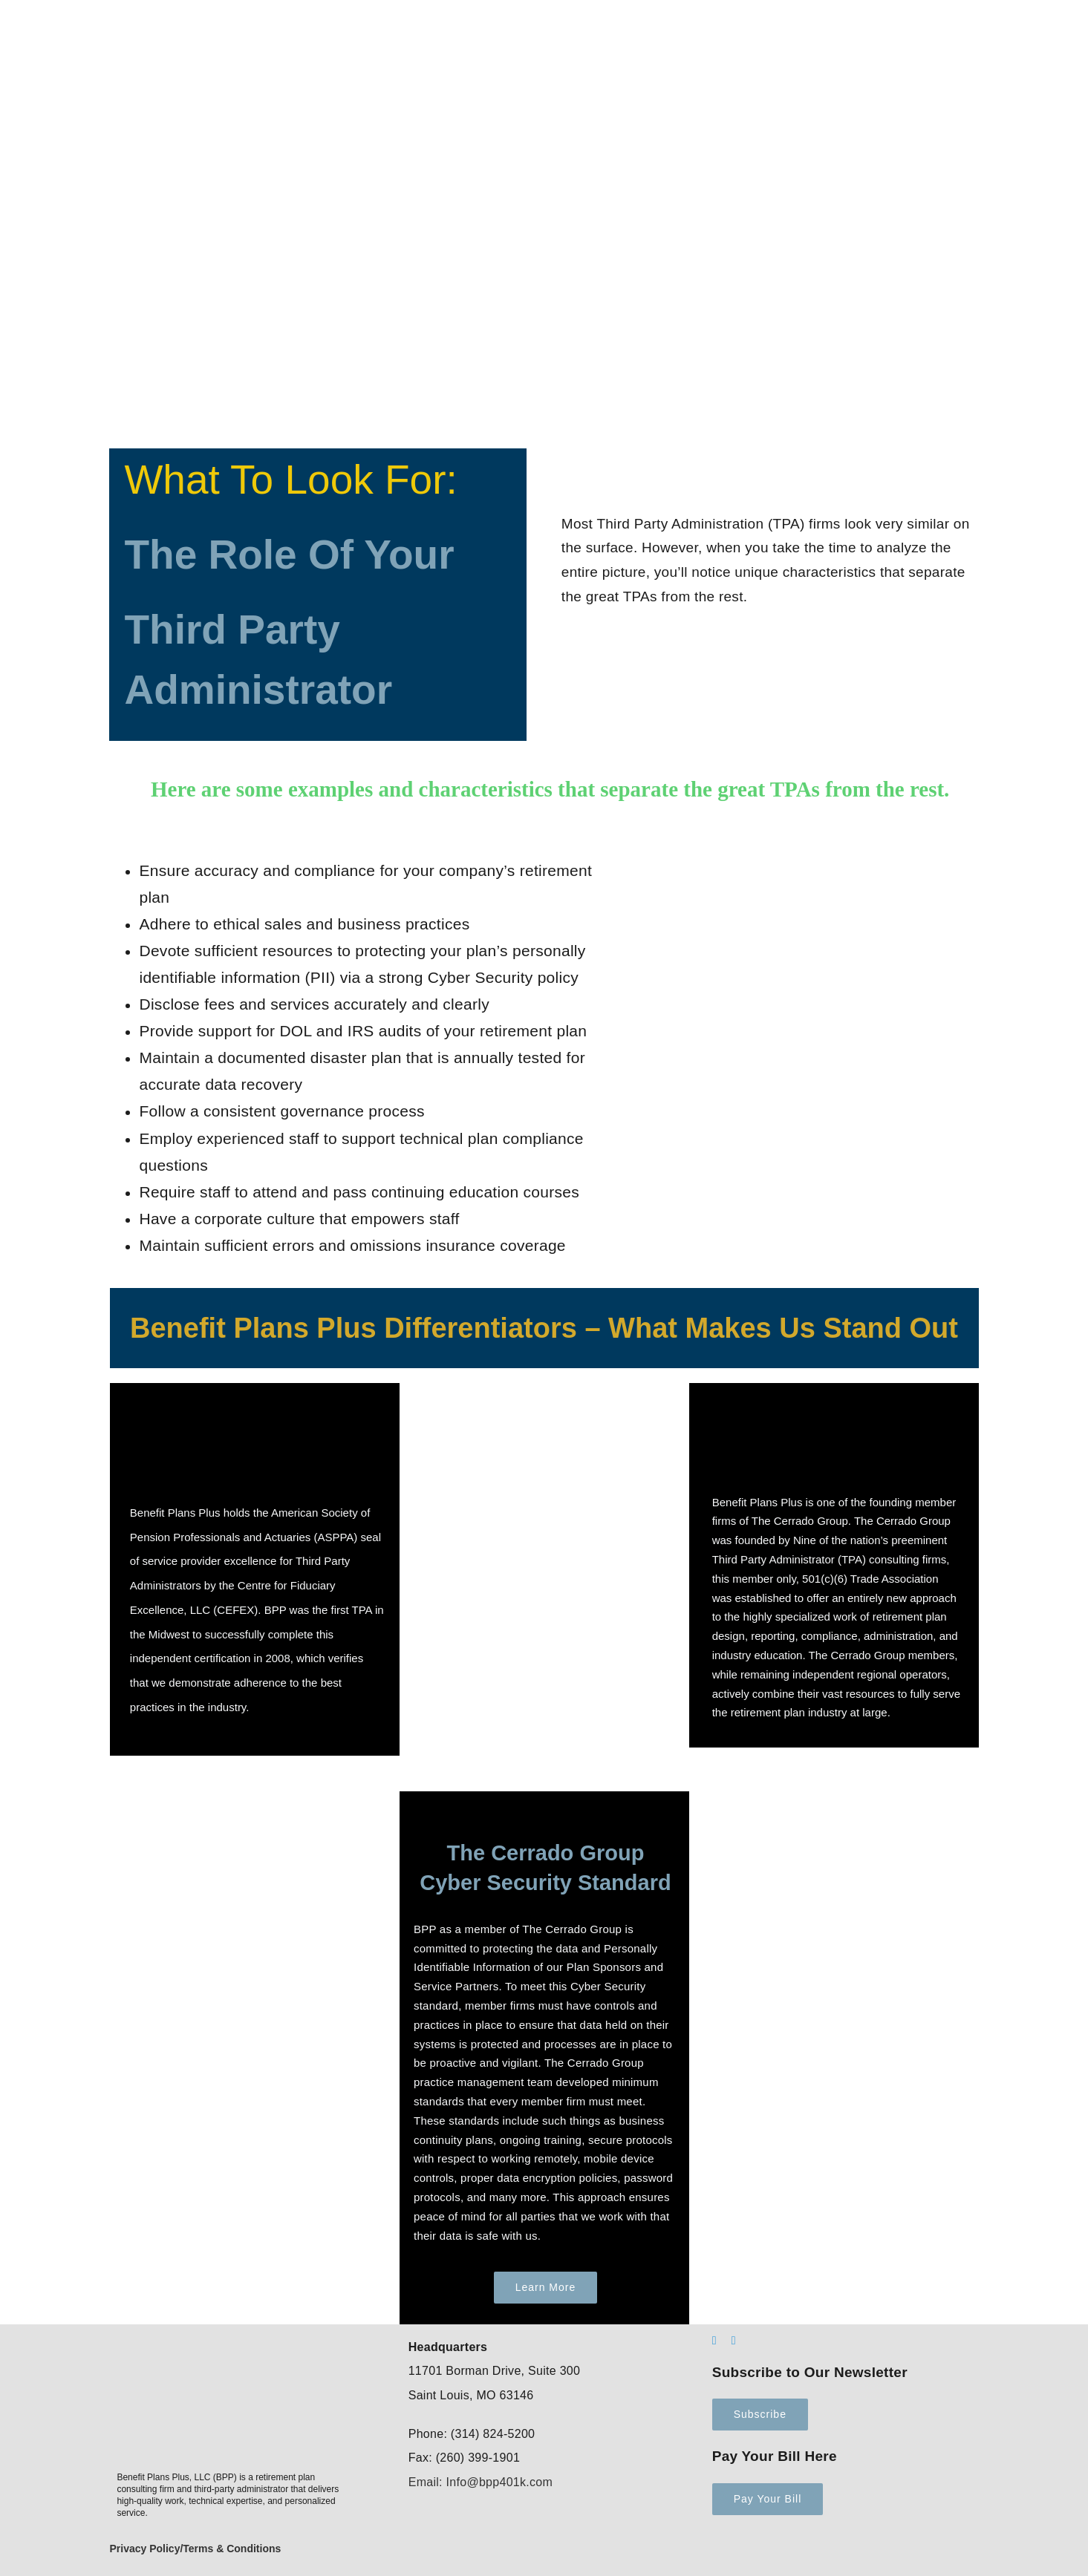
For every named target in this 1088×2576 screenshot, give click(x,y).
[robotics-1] (255, 1798)
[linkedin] (714, 2341)
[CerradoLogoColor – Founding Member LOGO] (823, 1405)
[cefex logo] (252, 1405)
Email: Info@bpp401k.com (480, 2482)
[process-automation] (544, 1390)
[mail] (734, 2341)
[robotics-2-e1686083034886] (834, 1798)
